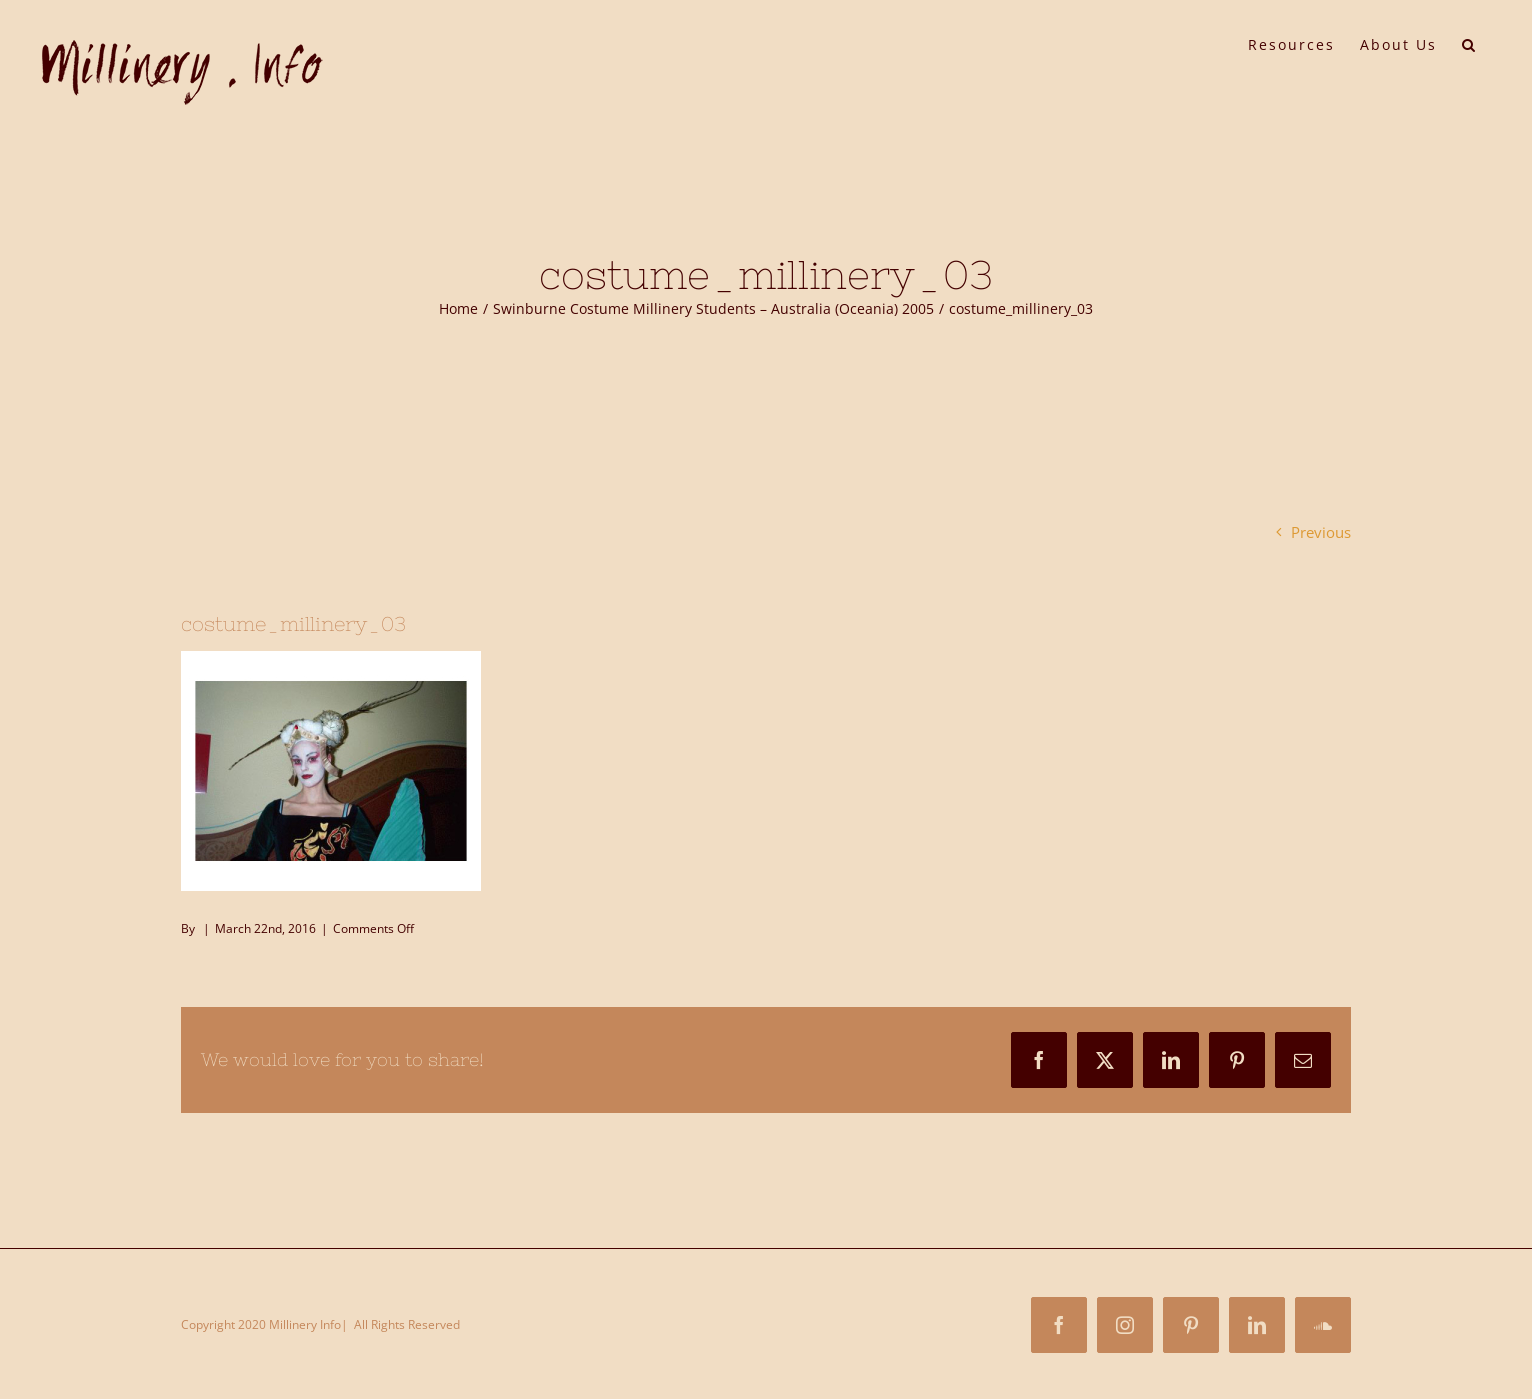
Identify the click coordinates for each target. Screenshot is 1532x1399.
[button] (1469, 43)
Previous (1321, 532)
